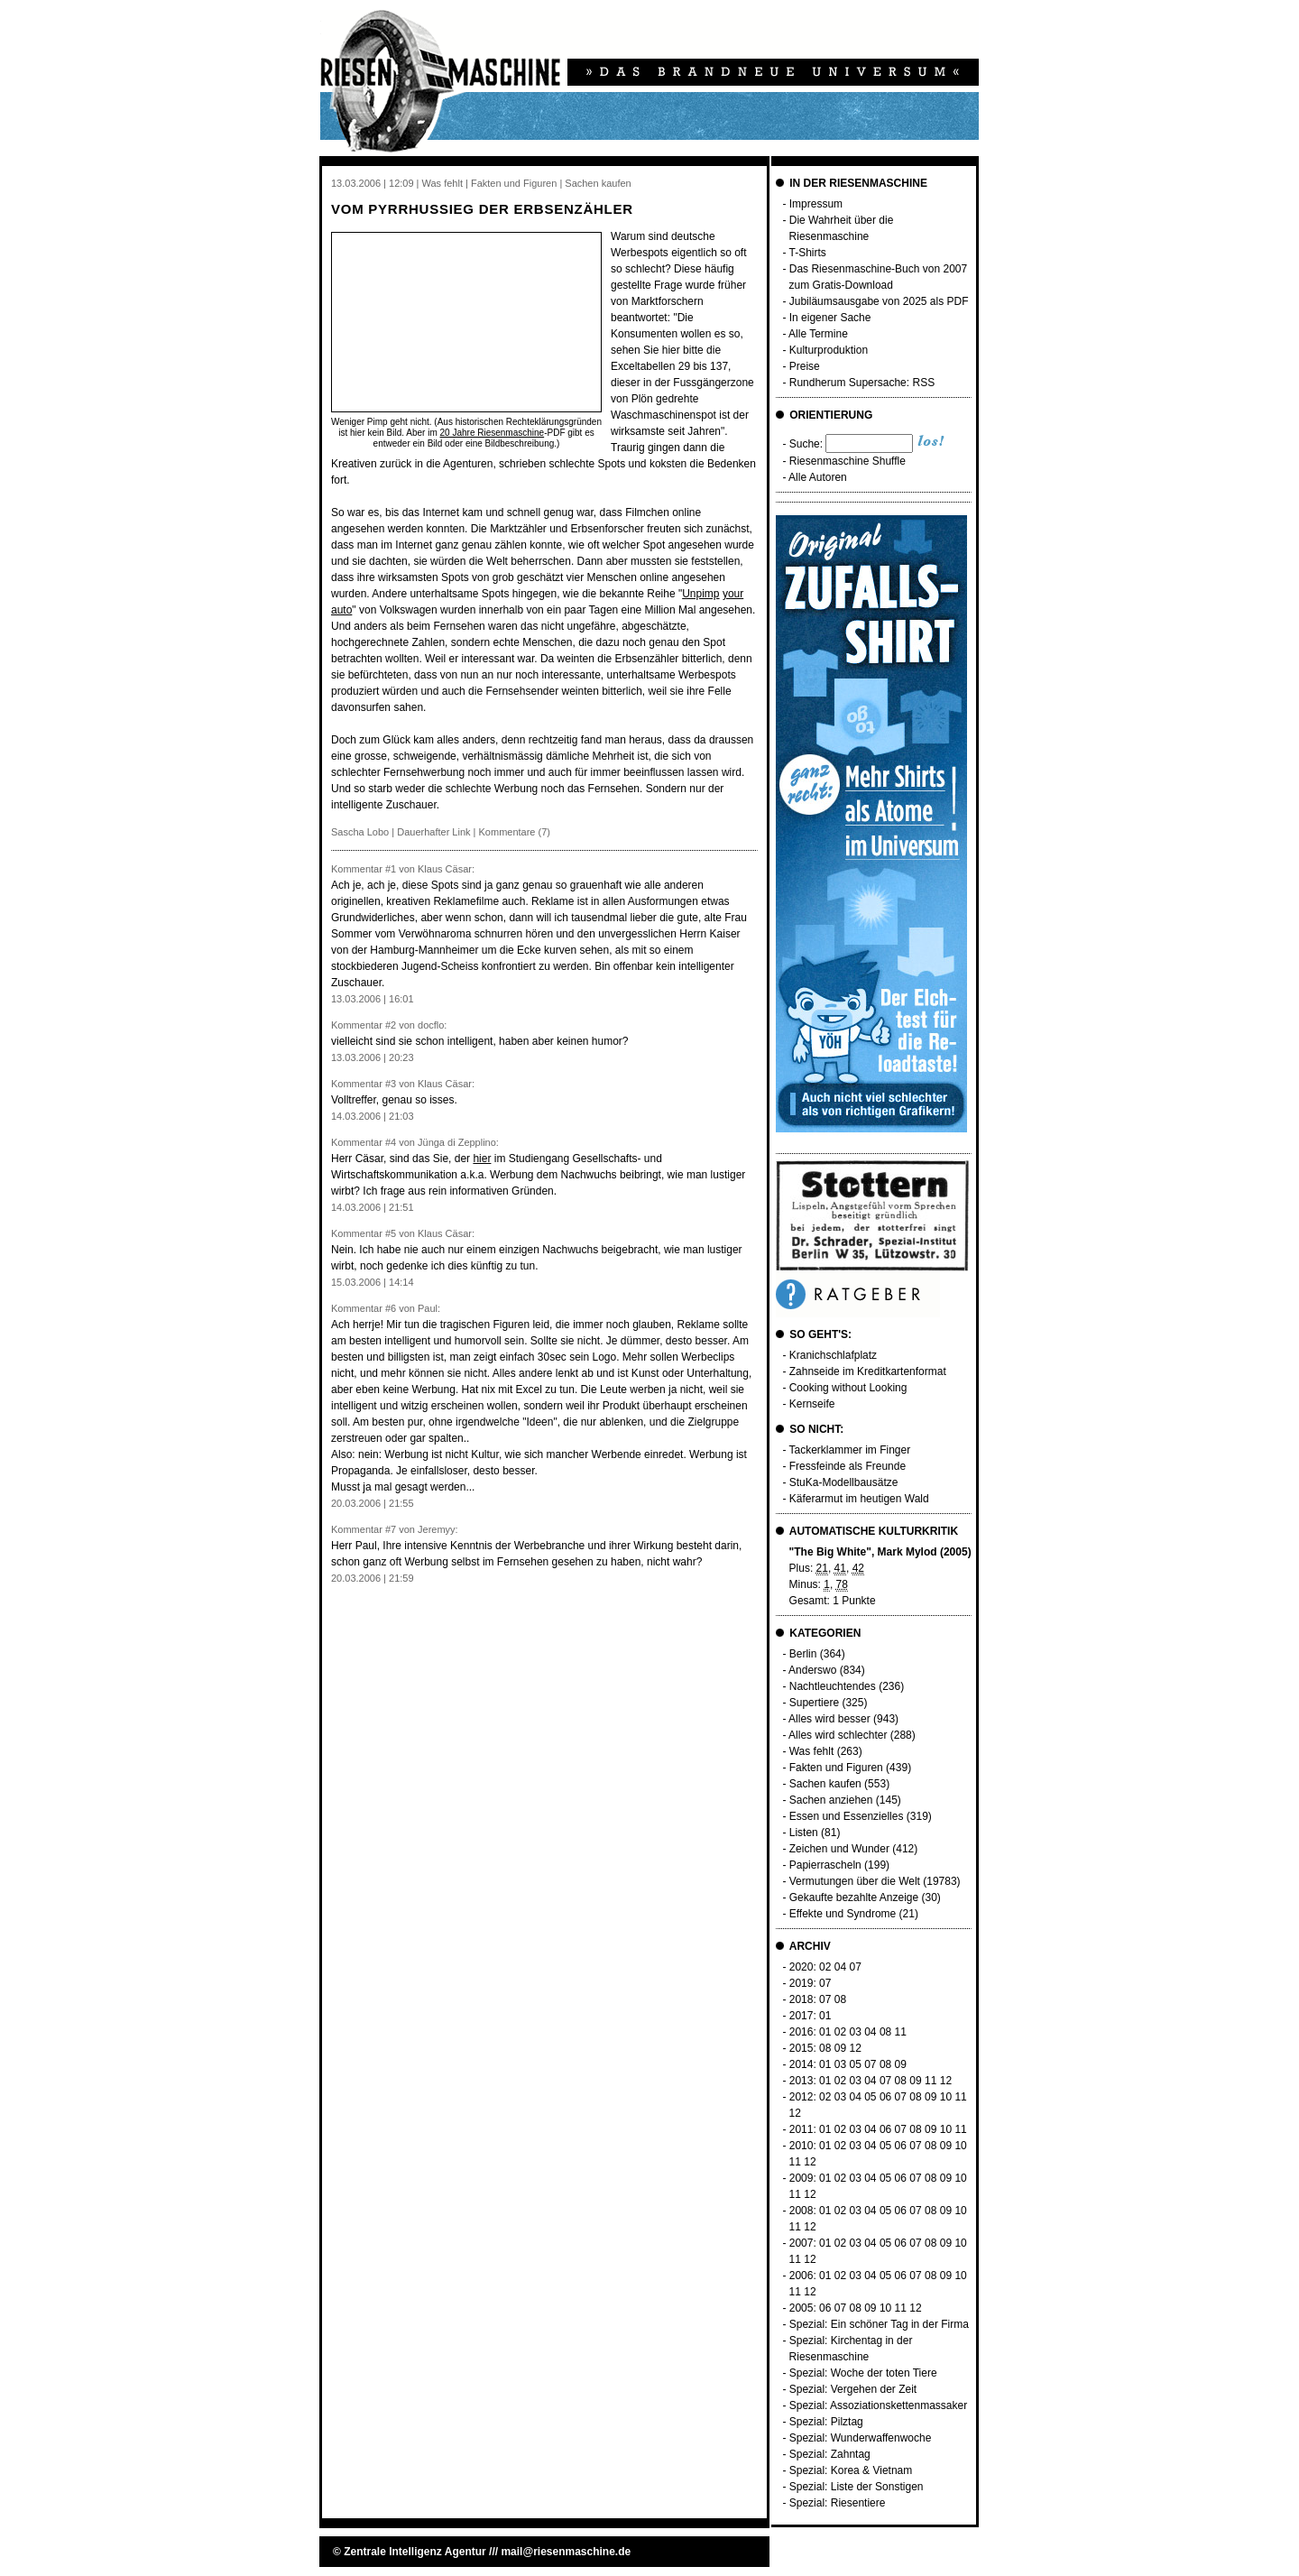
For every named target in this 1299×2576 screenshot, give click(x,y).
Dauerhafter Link (433, 831)
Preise (804, 366)
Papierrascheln (825, 1865)
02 (825, 1967)
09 (840, 2048)
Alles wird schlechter (837, 1735)
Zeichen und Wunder (839, 1848)
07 (855, 1967)
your (733, 593)
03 (855, 2032)
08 (840, 1999)
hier (482, 1158)
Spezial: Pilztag (826, 2421)
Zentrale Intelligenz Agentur (415, 2551)
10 (946, 2097)
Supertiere (814, 1702)
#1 (390, 868)
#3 (390, 1083)
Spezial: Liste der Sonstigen (856, 2486)
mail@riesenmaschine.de (566, 2551)
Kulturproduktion (828, 350)
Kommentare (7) (514, 831)
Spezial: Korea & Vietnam (851, 2470)
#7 (390, 1529)
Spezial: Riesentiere (837, 2503)
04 (840, 1967)
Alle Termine (818, 334)
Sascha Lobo (360, 831)
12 (855, 2048)
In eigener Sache (830, 317)
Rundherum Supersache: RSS (862, 382)
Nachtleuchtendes (832, 1686)
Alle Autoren (817, 477)
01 (825, 2015)
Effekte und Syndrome (843, 1913)
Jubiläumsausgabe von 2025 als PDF (879, 301)
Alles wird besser (829, 1719)
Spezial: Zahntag (830, 2454)
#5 (390, 1233)
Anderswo (812, 1670)
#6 (390, 1308)
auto (341, 610)
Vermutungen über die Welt (854, 1881)
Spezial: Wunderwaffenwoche (860, 2438)
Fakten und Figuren (836, 1767)
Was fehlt (811, 1751)
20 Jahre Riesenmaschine (492, 433)
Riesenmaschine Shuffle (847, 461)
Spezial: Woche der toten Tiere (863, 2373)
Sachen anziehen (831, 1800)
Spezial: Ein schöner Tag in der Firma (879, 2324)
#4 (390, 1142)
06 (885, 2097)
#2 (390, 1025)
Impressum (816, 204)
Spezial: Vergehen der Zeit (853, 2389)
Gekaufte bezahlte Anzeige (853, 1897)
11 (901, 2032)
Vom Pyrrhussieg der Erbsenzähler (482, 209)
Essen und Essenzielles (846, 1816)
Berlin (803, 1654)
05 (855, 2064)
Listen (803, 1832)
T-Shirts (807, 252)
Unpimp (700, 593)
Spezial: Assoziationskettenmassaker (878, 2405)
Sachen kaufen (825, 1783)
